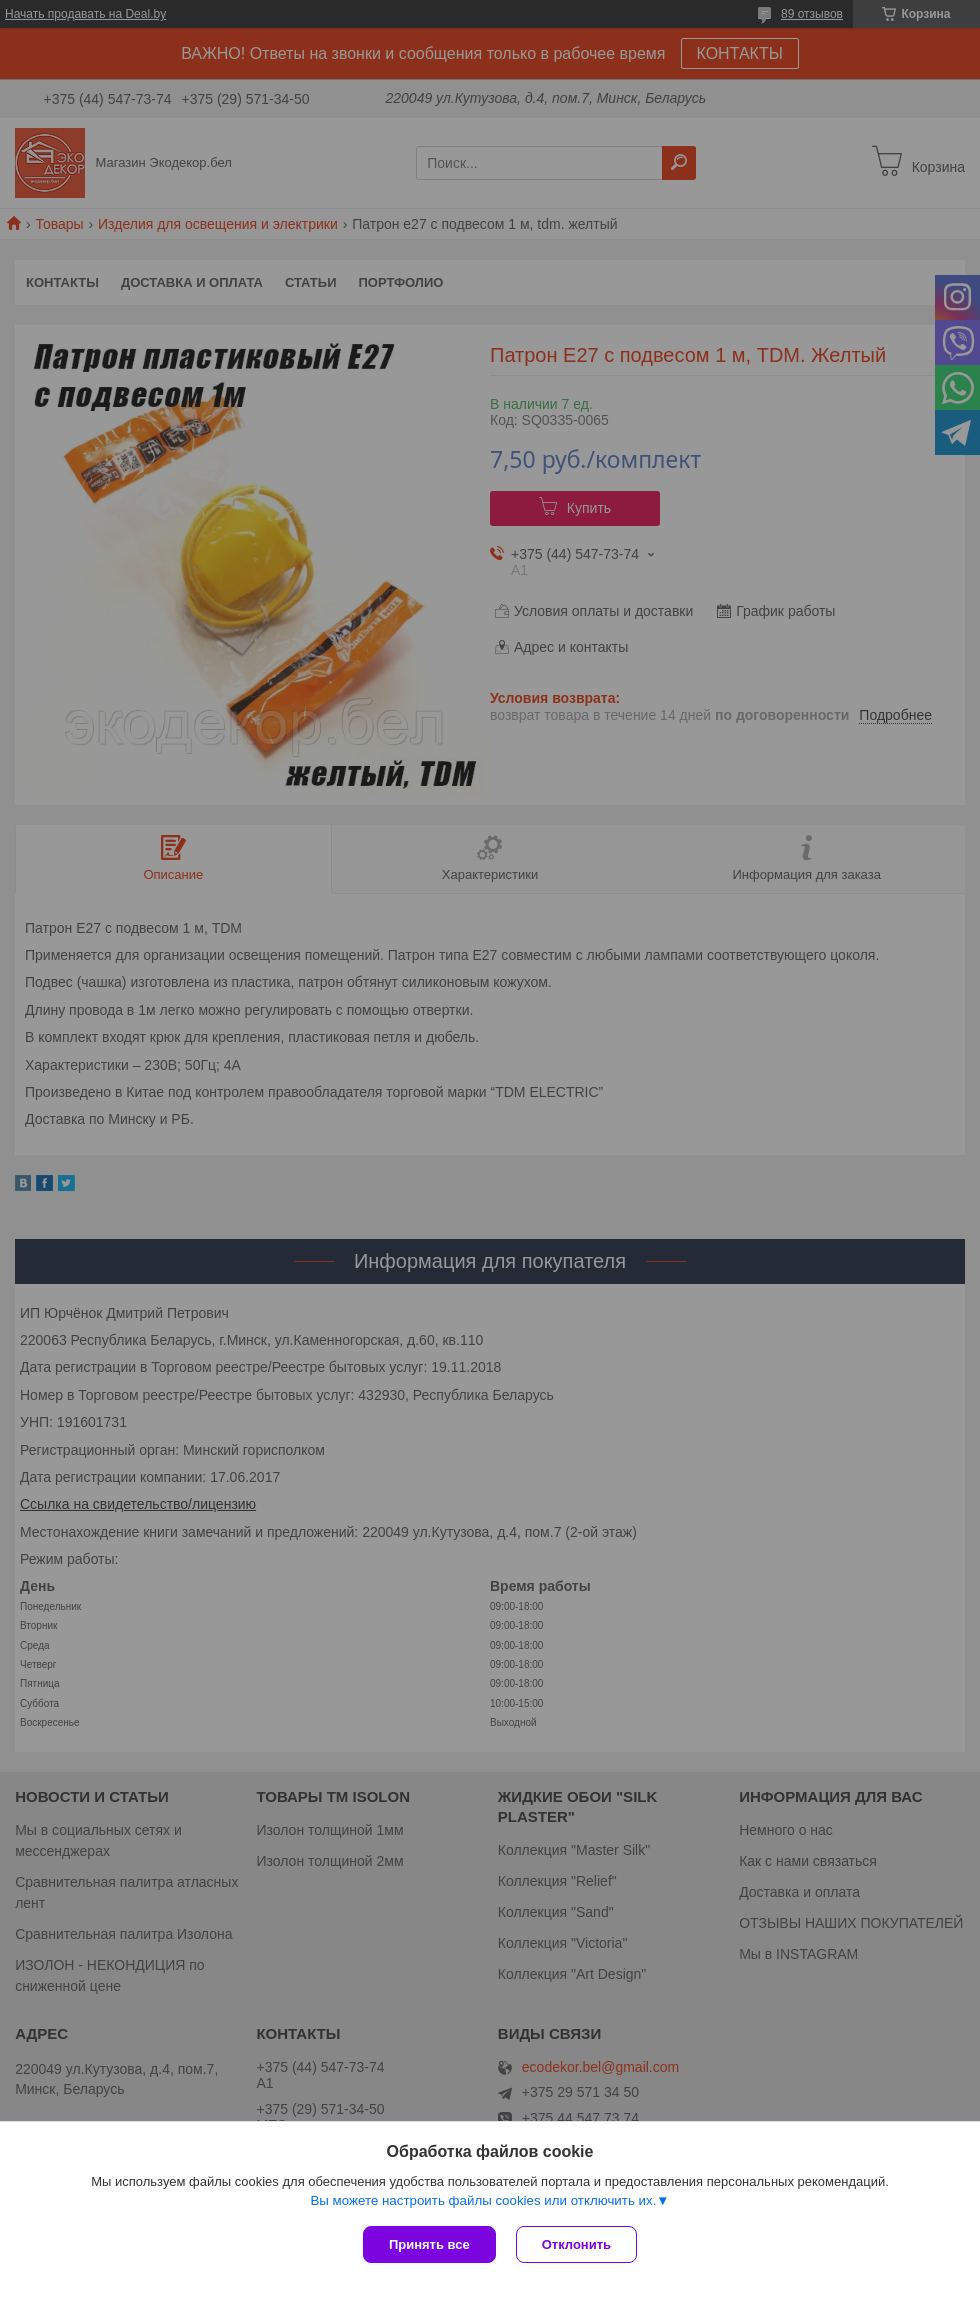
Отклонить (576, 2244)
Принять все (429, 2244)
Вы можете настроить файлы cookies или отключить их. (483, 2200)
